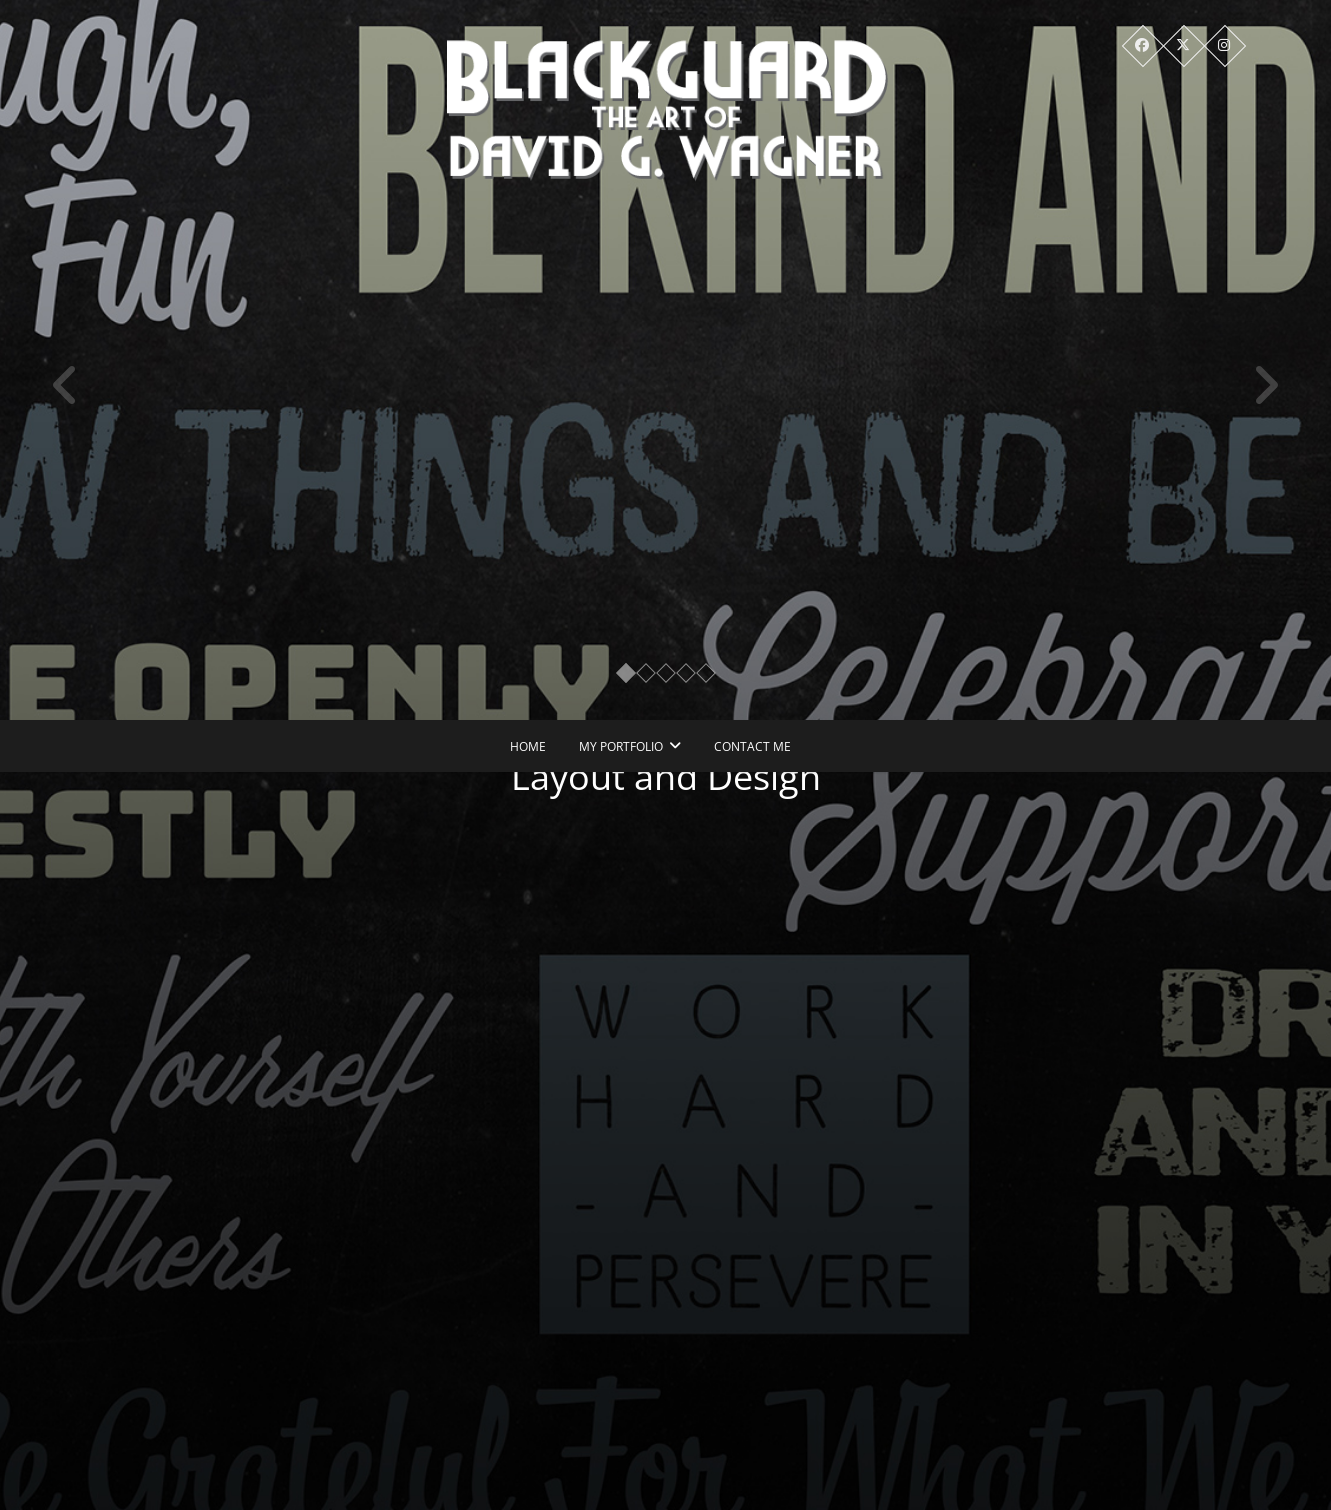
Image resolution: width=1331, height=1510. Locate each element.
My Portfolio (621, 746)
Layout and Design (675, 776)
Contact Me (752, 746)
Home (528, 746)
